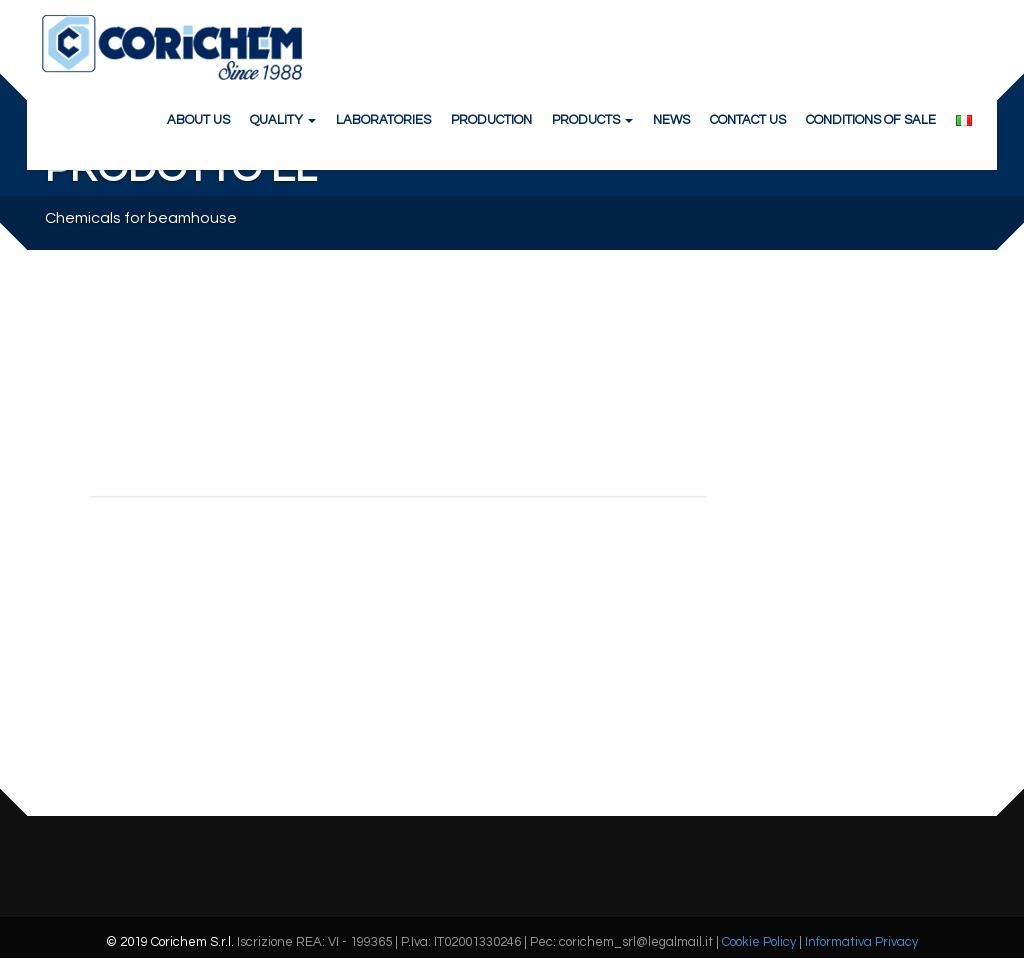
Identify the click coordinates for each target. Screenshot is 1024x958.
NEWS (671, 120)
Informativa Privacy (861, 942)
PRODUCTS (592, 120)
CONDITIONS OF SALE (871, 120)
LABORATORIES (383, 120)
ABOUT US (198, 120)
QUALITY (283, 120)
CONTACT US (748, 120)
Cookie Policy (759, 942)
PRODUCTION (491, 120)
